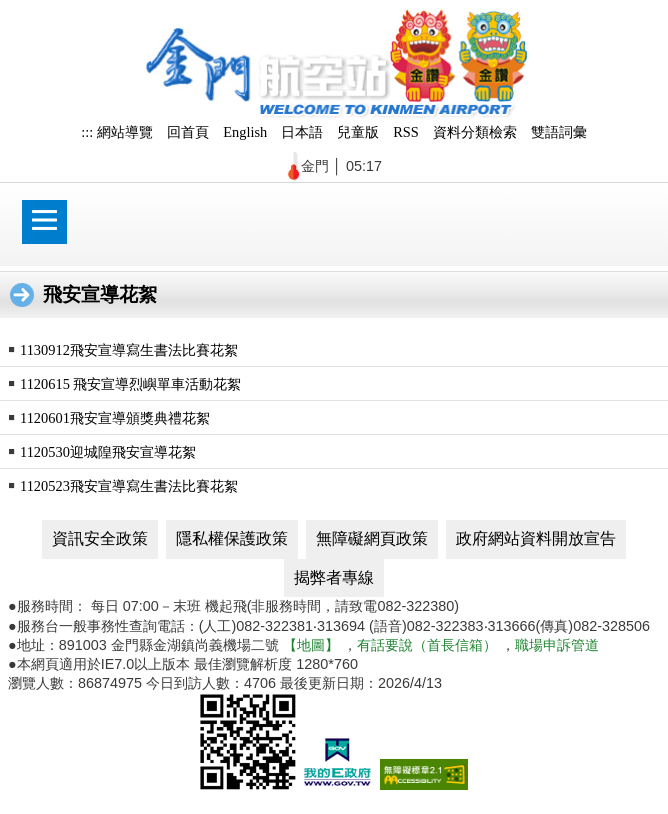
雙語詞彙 (559, 132)
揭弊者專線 (334, 577)
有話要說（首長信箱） (427, 645)
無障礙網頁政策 (372, 538)
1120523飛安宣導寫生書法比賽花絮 (129, 486)
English (245, 132)
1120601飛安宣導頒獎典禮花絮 (115, 418)
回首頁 (188, 132)
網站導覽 (125, 132)
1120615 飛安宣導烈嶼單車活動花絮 (130, 384)
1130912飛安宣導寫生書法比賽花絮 (129, 350)
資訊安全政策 (100, 538)
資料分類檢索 (475, 132)
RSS (406, 132)
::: (87, 132)
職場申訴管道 (557, 645)
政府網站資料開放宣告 (536, 538)
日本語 (302, 132)
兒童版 (358, 132)
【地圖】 (311, 645)
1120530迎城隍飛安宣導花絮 (108, 452)
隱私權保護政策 (232, 538)
